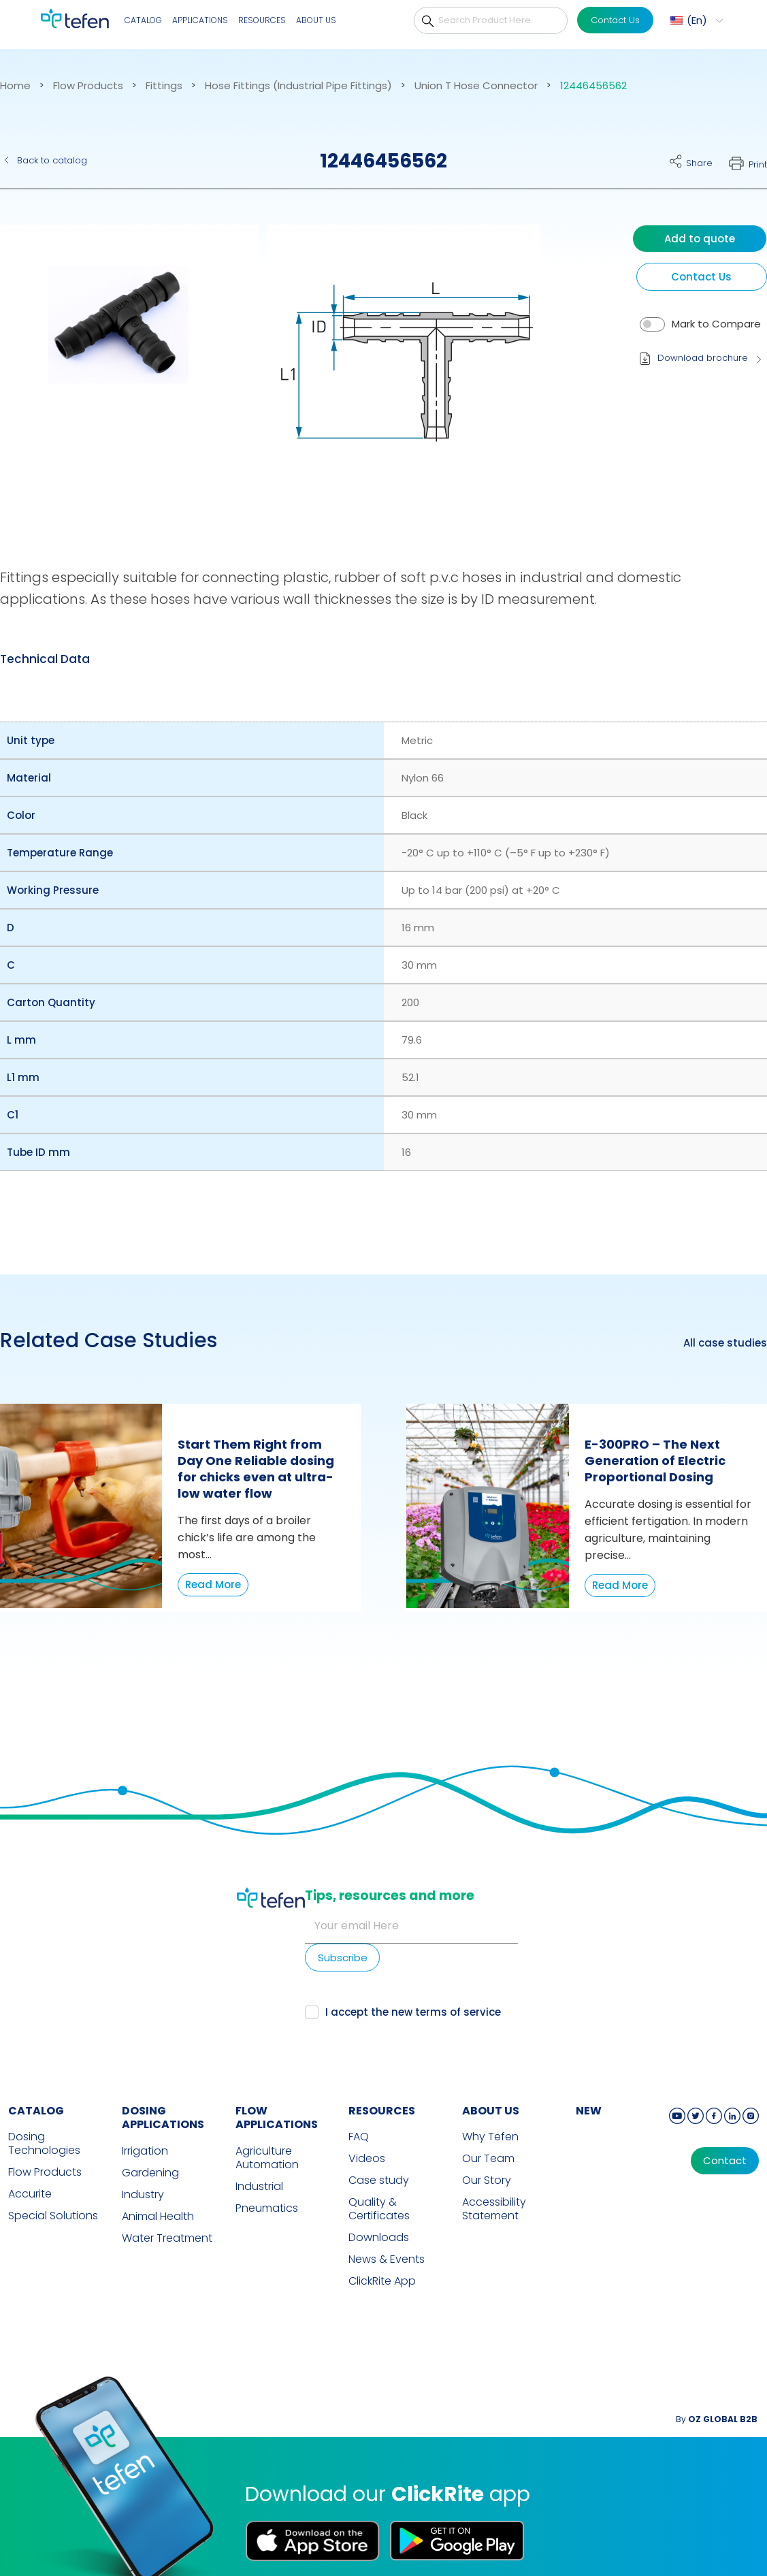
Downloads (378, 2210)
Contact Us (615, 20)
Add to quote (699, 238)
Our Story (486, 2153)
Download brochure (702, 357)
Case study (378, 2153)
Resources (262, 20)
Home (15, 86)
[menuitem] (695, 20)
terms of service (653, 1964)
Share (699, 163)
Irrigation (145, 2124)
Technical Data (45, 659)
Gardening (150, 2146)
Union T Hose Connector (476, 86)
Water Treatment (167, 2211)
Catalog (143, 20)
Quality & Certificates (379, 2181)
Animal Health (158, 2189)
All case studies (725, 1343)
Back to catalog (52, 160)
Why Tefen (490, 2109)
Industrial (259, 2159)
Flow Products (88, 86)
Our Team (488, 2131)
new (589, 2083)
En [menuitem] (696, 20)
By (716, 2392)
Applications (200, 20)
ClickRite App (382, 2254)
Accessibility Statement (494, 2181)
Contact (725, 2133)
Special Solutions (53, 2188)
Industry (143, 2167)
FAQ (358, 2109)
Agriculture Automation (267, 2130)
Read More (213, 1584)
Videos (366, 2131)
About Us (316, 20)
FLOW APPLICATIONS (276, 2091)
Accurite (30, 2167)
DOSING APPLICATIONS (163, 2091)
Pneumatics (266, 2181)
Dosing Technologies (44, 2116)
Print (758, 164)
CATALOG (36, 2083)
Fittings (164, 86)
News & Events (386, 2232)
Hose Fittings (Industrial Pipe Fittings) (298, 86)
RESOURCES (381, 2083)
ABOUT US (490, 2083)
